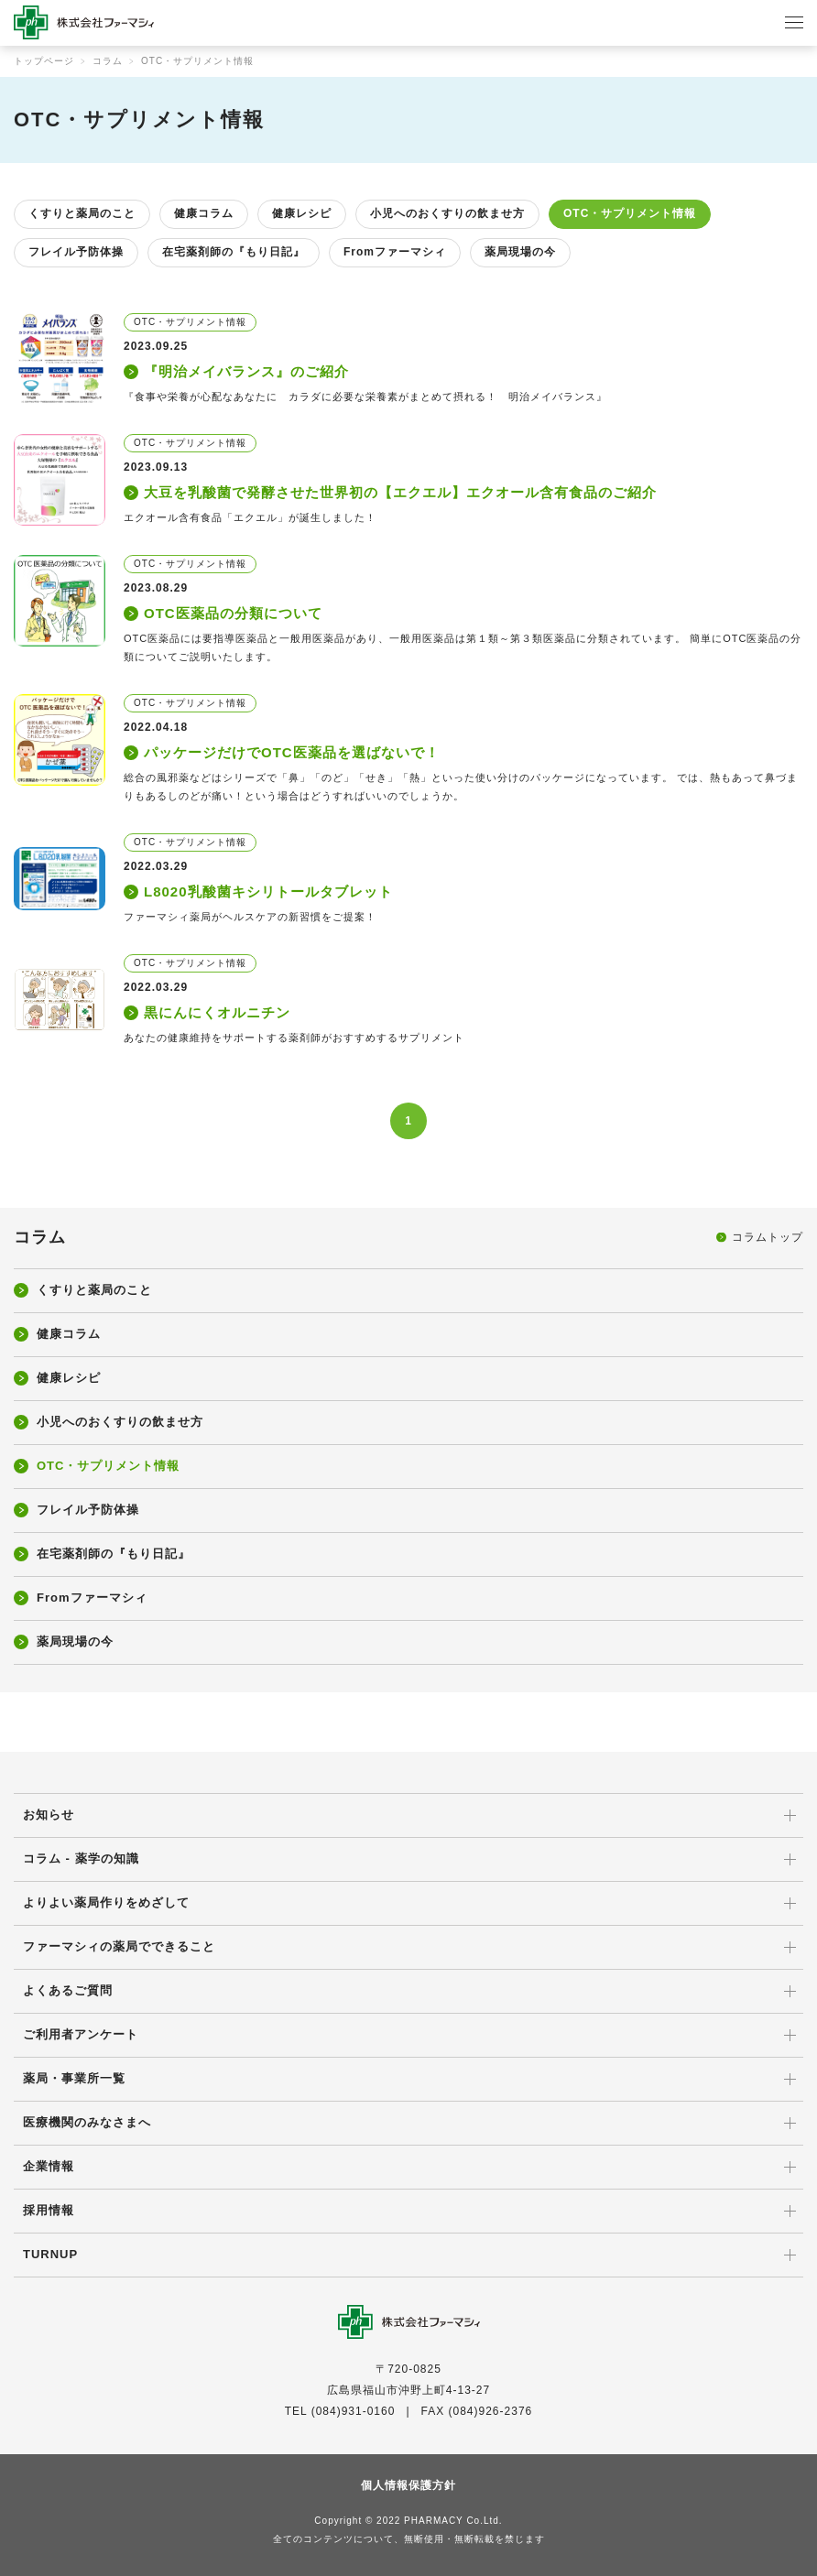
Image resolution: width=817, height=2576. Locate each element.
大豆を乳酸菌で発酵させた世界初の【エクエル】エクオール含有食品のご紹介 (400, 492)
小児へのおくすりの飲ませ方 (447, 213)
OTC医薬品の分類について (233, 613)
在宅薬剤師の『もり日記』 (233, 251)
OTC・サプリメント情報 (629, 213)
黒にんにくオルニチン (217, 1012)
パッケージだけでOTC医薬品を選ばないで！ (292, 752)
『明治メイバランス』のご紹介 (246, 371)
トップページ (44, 61)
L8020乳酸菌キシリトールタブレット (268, 891)
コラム (108, 61)
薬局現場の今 (520, 251)
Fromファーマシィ (394, 251)
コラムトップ (767, 1237)
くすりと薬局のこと (82, 213)
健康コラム (204, 213)
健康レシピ (302, 213)
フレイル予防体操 (76, 251)
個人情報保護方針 (408, 2485)
